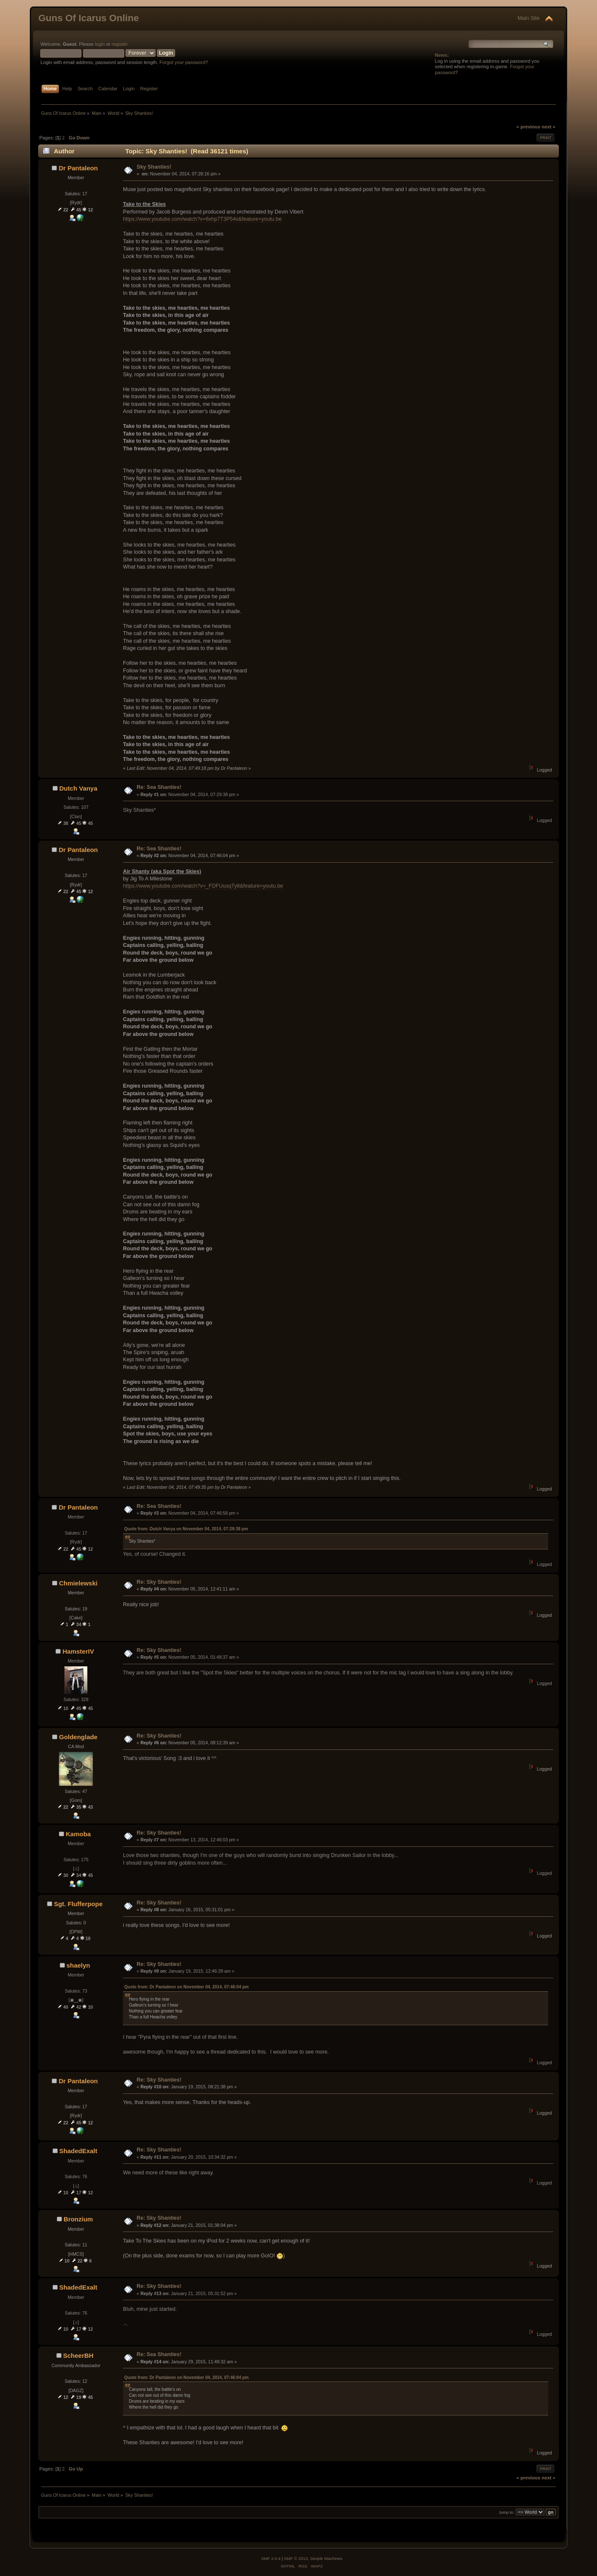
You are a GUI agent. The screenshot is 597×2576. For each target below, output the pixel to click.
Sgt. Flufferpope (78, 1903)
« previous (528, 126)
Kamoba (78, 1834)
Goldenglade (78, 1736)
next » (548, 126)
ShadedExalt (78, 2150)
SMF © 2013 (296, 2558)
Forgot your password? (183, 62)
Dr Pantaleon (78, 168)
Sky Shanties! (154, 167)
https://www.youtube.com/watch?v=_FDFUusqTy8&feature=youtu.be (203, 886)
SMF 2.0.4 (271, 2558)
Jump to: (506, 2512)
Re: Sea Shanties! (159, 787)
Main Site (529, 18)
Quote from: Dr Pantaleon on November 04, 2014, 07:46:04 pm (186, 1987)
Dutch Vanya (78, 788)
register (120, 44)
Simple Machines (326, 2558)
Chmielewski (78, 1583)
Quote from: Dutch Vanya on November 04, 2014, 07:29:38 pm (186, 1529)
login (100, 44)
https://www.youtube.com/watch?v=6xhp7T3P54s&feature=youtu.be (202, 219)
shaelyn (78, 1965)
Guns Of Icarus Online (88, 18)
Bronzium (78, 2219)
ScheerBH (78, 2355)
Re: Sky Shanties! (159, 1582)
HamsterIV (78, 1651)
